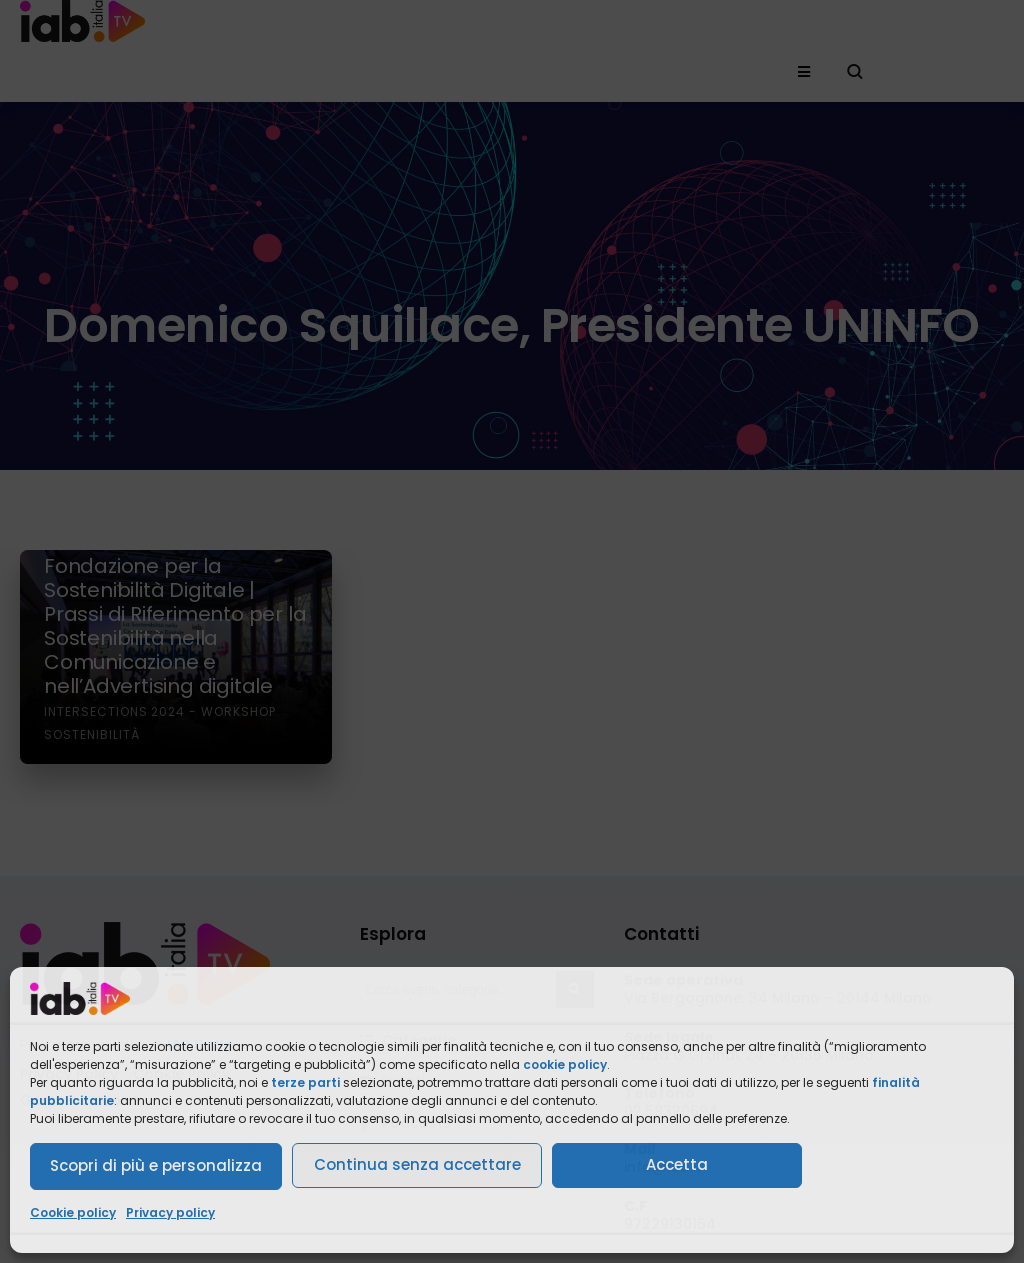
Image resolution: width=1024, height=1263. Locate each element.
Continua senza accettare (417, 1164)
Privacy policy (170, 1212)
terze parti (305, 1082)
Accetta (677, 1164)
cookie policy (565, 1064)
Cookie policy (73, 1212)
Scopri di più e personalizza (156, 1165)
